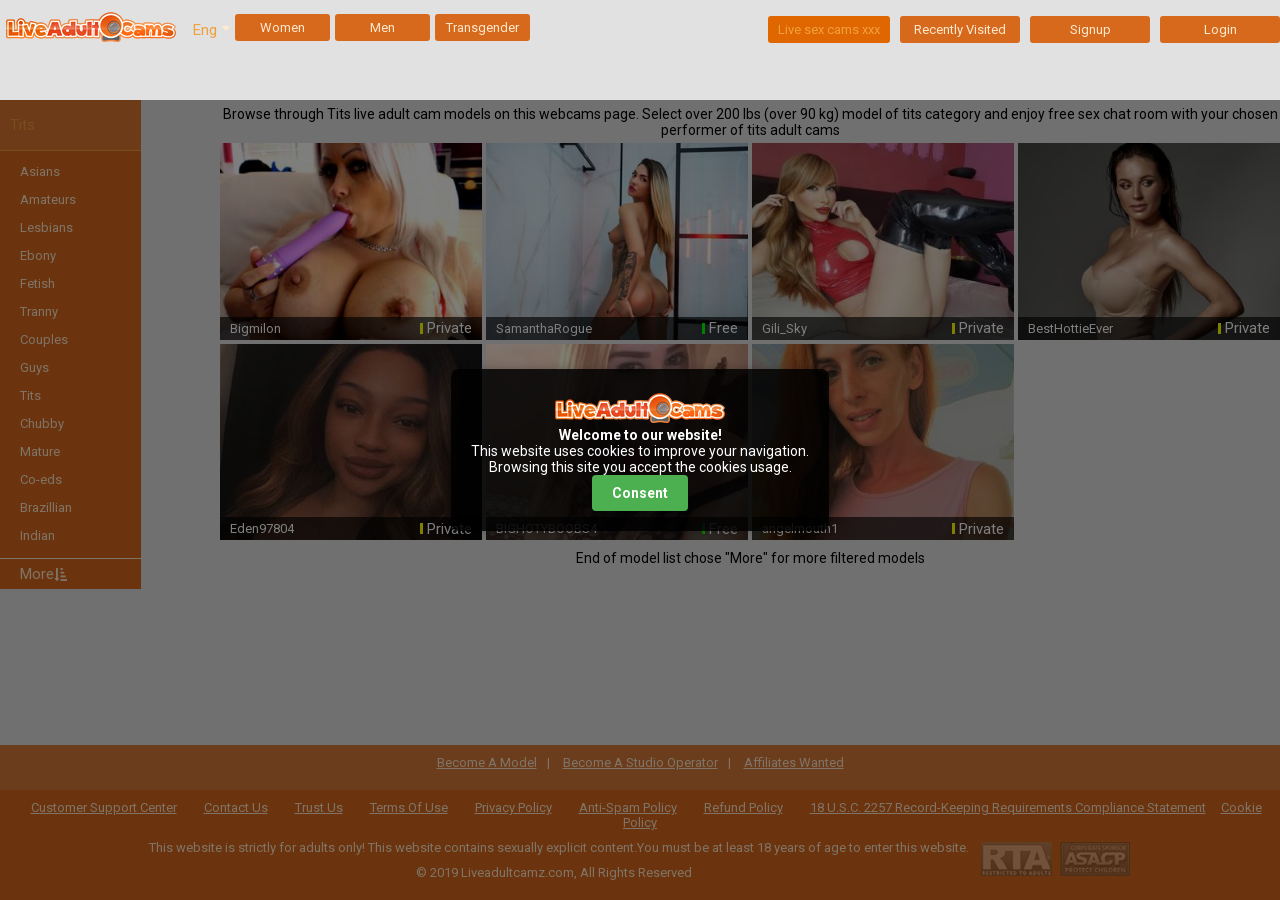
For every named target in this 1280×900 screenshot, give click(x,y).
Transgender (482, 27)
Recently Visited (960, 29)
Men (382, 27)
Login (1220, 29)
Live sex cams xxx (829, 29)
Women (282, 27)
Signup (1090, 29)
